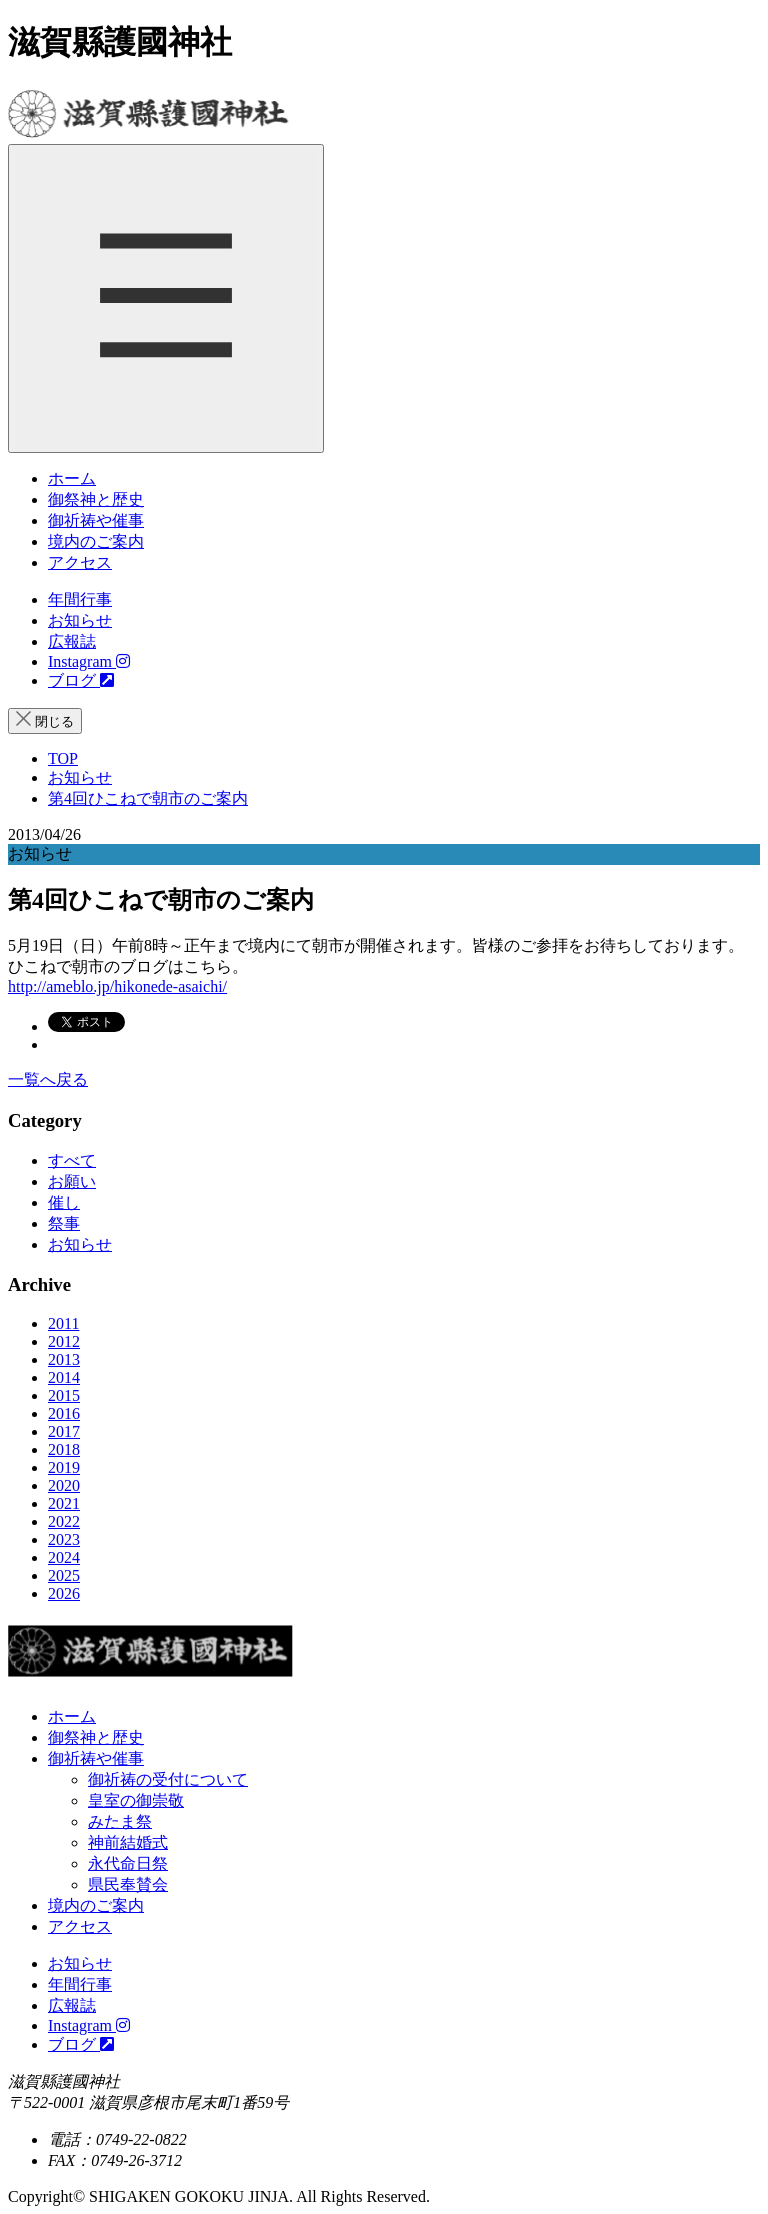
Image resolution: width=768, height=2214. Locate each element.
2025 (64, 1575)
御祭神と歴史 (96, 499)
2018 (64, 1449)
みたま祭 (120, 1821)
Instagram (89, 661)
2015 (64, 1395)
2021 (64, 1503)
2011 (63, 1323)
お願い (72, 1181)
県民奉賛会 (128, 1884)
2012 (64, 1341)
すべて (72, 1160)
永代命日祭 (128, 1863)
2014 (64, 1377)
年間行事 (80, 599)
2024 (64, 1557)
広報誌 (72, 641)
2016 (64, 1413)
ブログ (81, 680)
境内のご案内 (96, 541)
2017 (64, 1431)
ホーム (72, 478)
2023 (64, 1539)
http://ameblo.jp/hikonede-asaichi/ (117, 986)
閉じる (45, 720)
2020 (64, 1485)
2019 (64, 1467)
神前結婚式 (128, 1842)
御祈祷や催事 (96, 520)
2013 (64, 1359)
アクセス (80, 562)
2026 (64, 1593)
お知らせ (80, 620)
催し (64, 1202)
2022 (64, 1521)
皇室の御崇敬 (136, 1800)
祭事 (64, 1223)
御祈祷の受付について (168, 1779)
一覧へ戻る (48, 1079)
